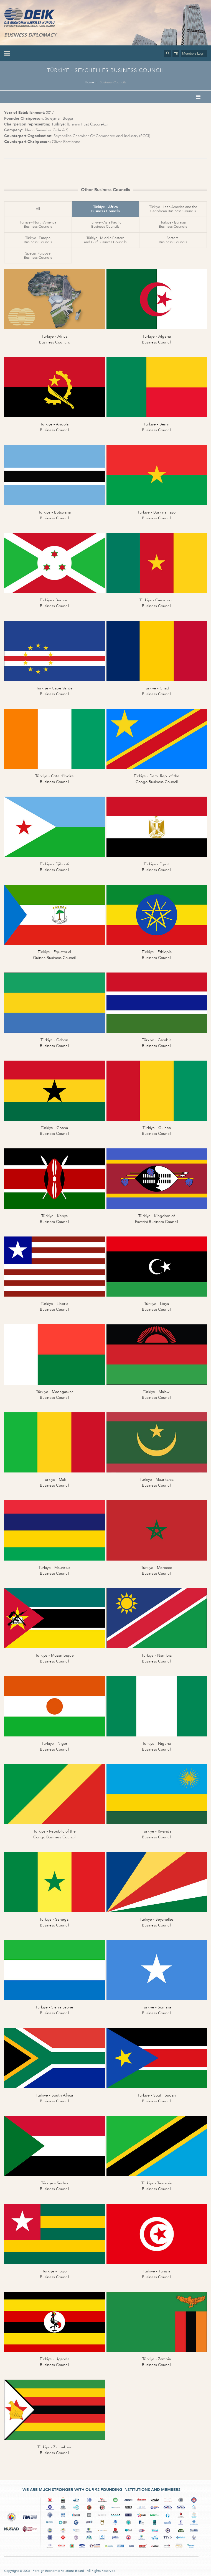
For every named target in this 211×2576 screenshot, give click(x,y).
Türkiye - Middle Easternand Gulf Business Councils (105, 240)
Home (89, 82)
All (38, 208)
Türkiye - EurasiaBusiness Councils (173, 224)
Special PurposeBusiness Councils (38, 255)
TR (176, 53)
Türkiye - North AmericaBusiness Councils (38, 224)
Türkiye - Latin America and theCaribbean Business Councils (173, 209)
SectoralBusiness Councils (173, 240)
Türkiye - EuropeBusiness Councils (38, 240)
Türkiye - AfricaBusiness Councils (105, 209)
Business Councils (113, 82)
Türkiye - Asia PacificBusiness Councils (105, 224)
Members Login (193, 53)
